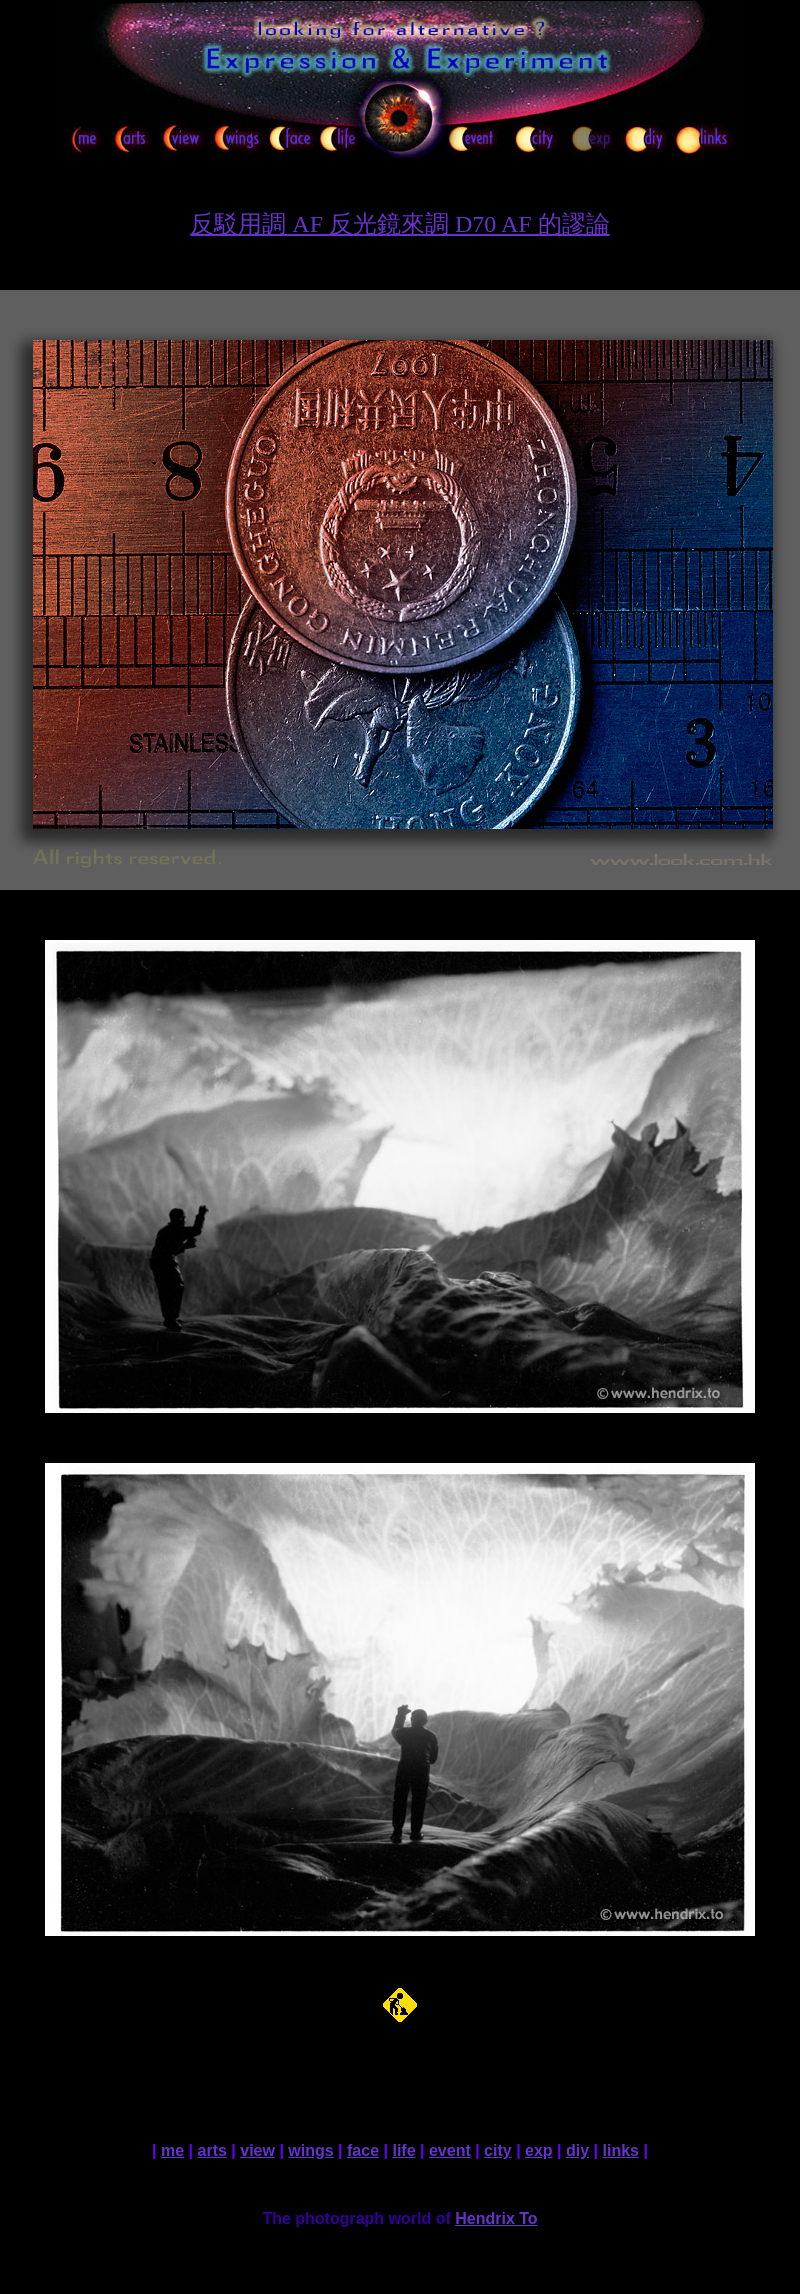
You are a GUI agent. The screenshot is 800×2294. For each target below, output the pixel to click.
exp (539, 2150)
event (450, 2150)
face (363, 2150)
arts (212, 2150)
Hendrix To (496, 2218)
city (498, 2150)
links (621, 2150)
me (172, 2150)
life (403, 2150)
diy (577, 2150)
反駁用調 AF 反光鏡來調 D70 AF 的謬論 (399, 224)
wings (310, 2150)
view (257, 2150)
